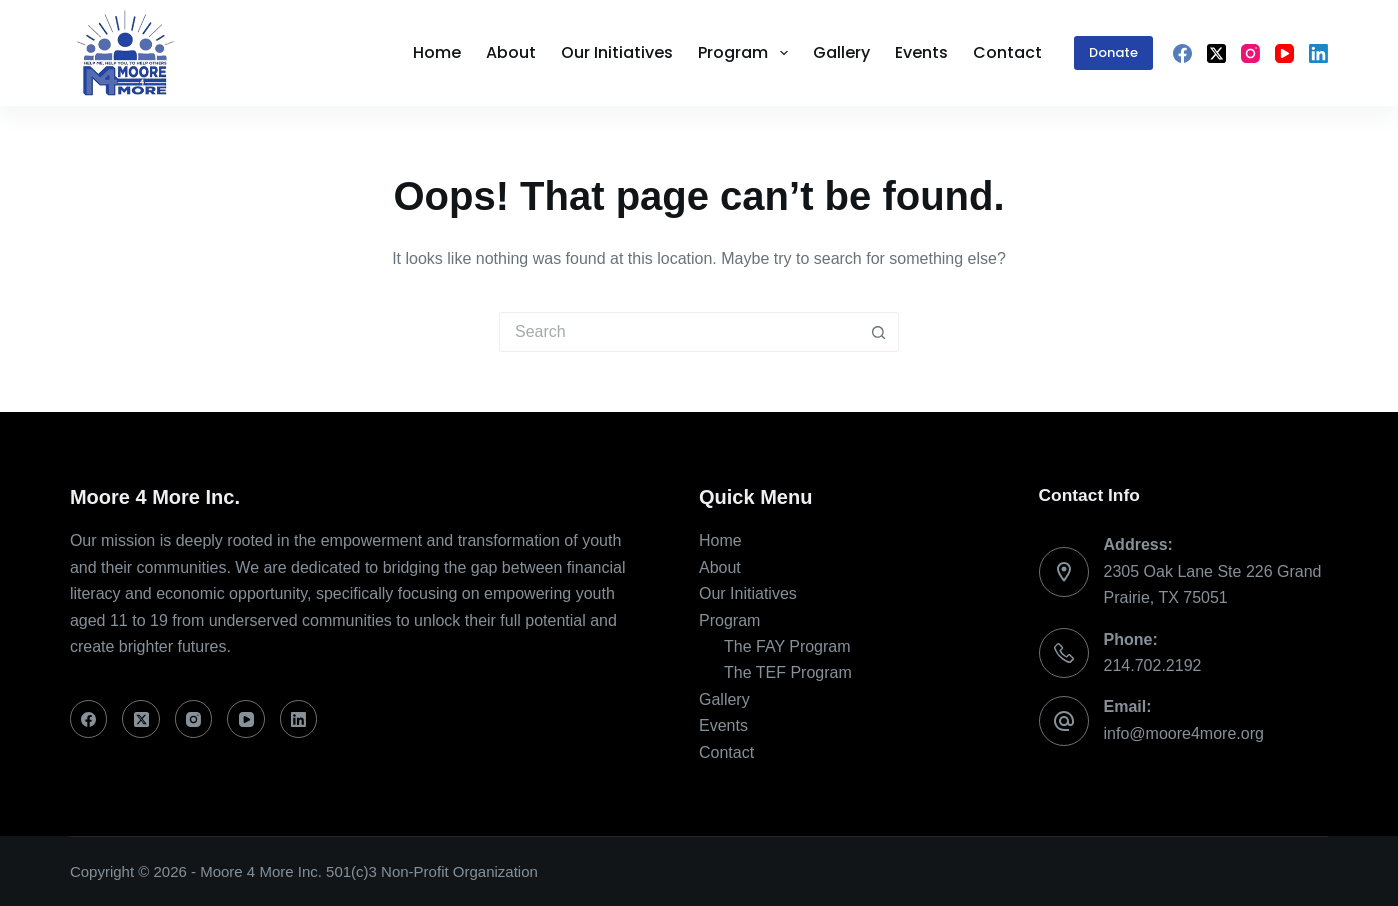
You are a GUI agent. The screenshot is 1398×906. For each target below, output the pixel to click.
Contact (726, 752)
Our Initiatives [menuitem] (617, 52)
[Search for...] (679, 332)
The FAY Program (787, 646)
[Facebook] (1182, 53)
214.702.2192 (1153, 665)
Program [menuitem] (746, 53)
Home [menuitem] (437, 52)
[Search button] (879, 332)
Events (723, 725)
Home (720, 540)
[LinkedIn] (1318, 53)
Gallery (724, 699)
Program (729, 620)
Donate (1113, 52)
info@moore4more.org (1184, 733)
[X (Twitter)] (1216, 53)
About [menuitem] (511, 52)
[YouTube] (1284, 53)
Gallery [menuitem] (841, 52)
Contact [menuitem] (1007, 52)
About (720, 567)
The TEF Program (788, 672)
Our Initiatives (748, 593)
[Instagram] (1250, 53)
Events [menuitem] (921, 52)
